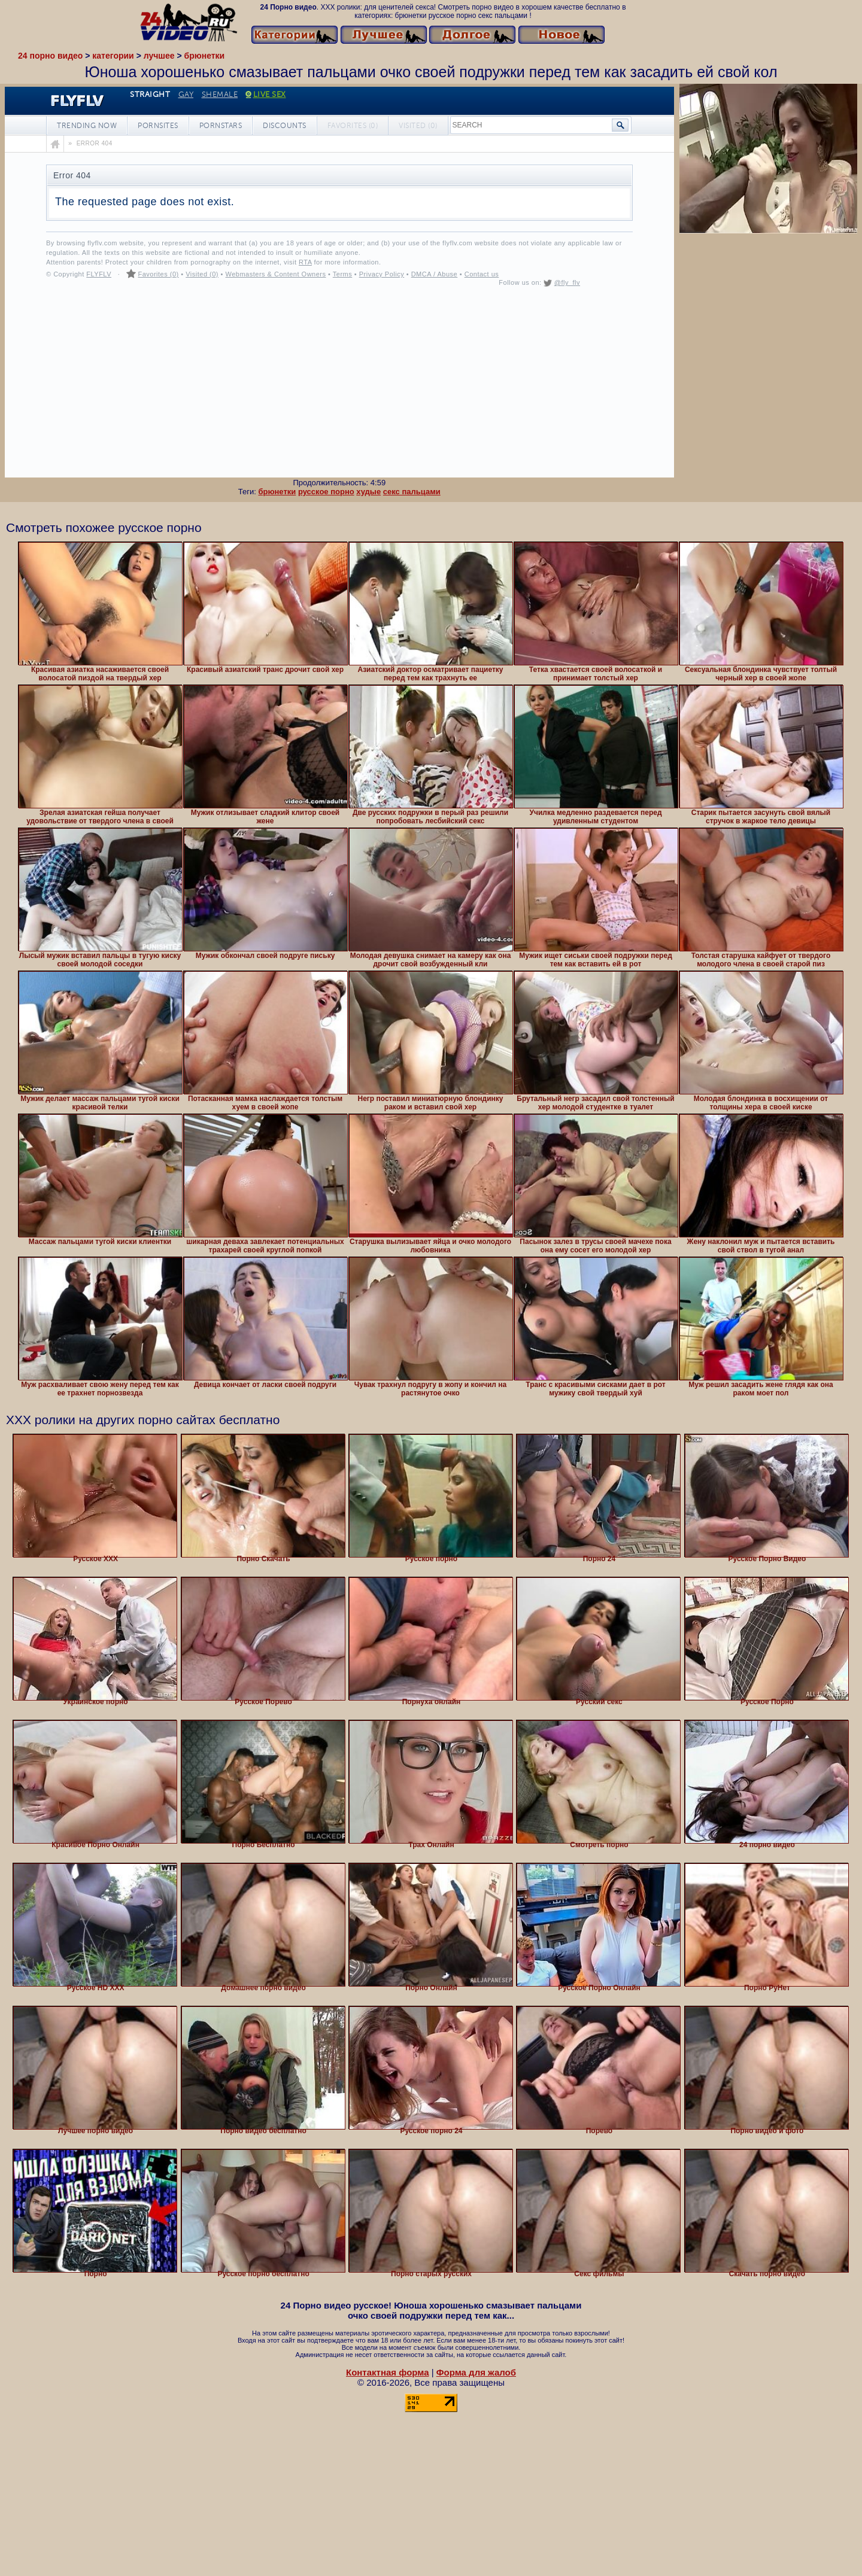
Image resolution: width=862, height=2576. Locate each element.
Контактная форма (387, 2372)
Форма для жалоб (476, 2372)
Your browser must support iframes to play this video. (339, 282)
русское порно (326, 491)
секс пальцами (412, 491)
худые (368, 491)
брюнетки (277, 491)
